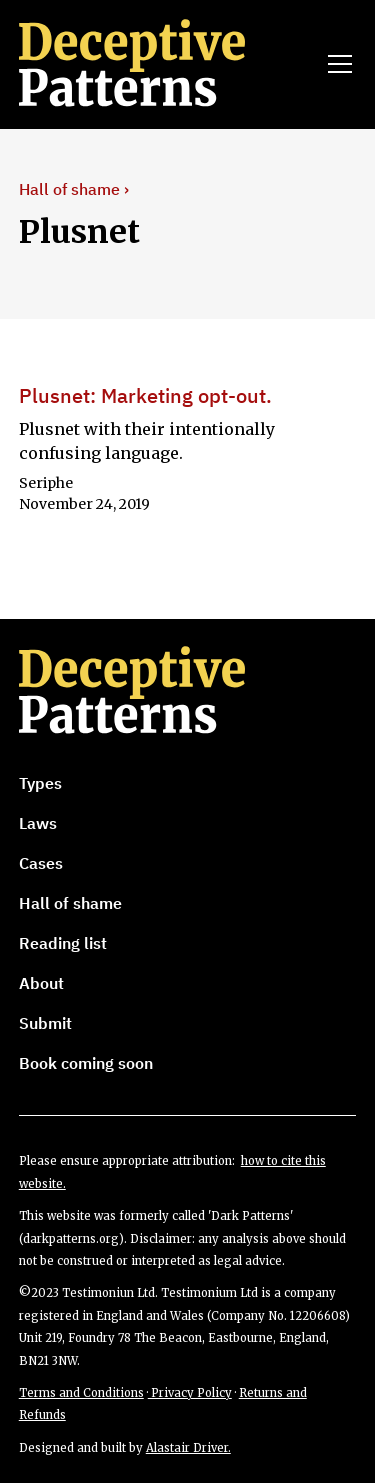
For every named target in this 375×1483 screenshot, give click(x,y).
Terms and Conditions (81, 1393)
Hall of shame (70, 903)
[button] (336, 64)
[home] (160, 64)
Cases (41, 863)
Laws (38, 823)
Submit (45, 1023)
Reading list (63, 943)
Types (40, 783)
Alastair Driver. (188, 1448)
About (41, 983)
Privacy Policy (190, 1393)
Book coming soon (86, 1063)
